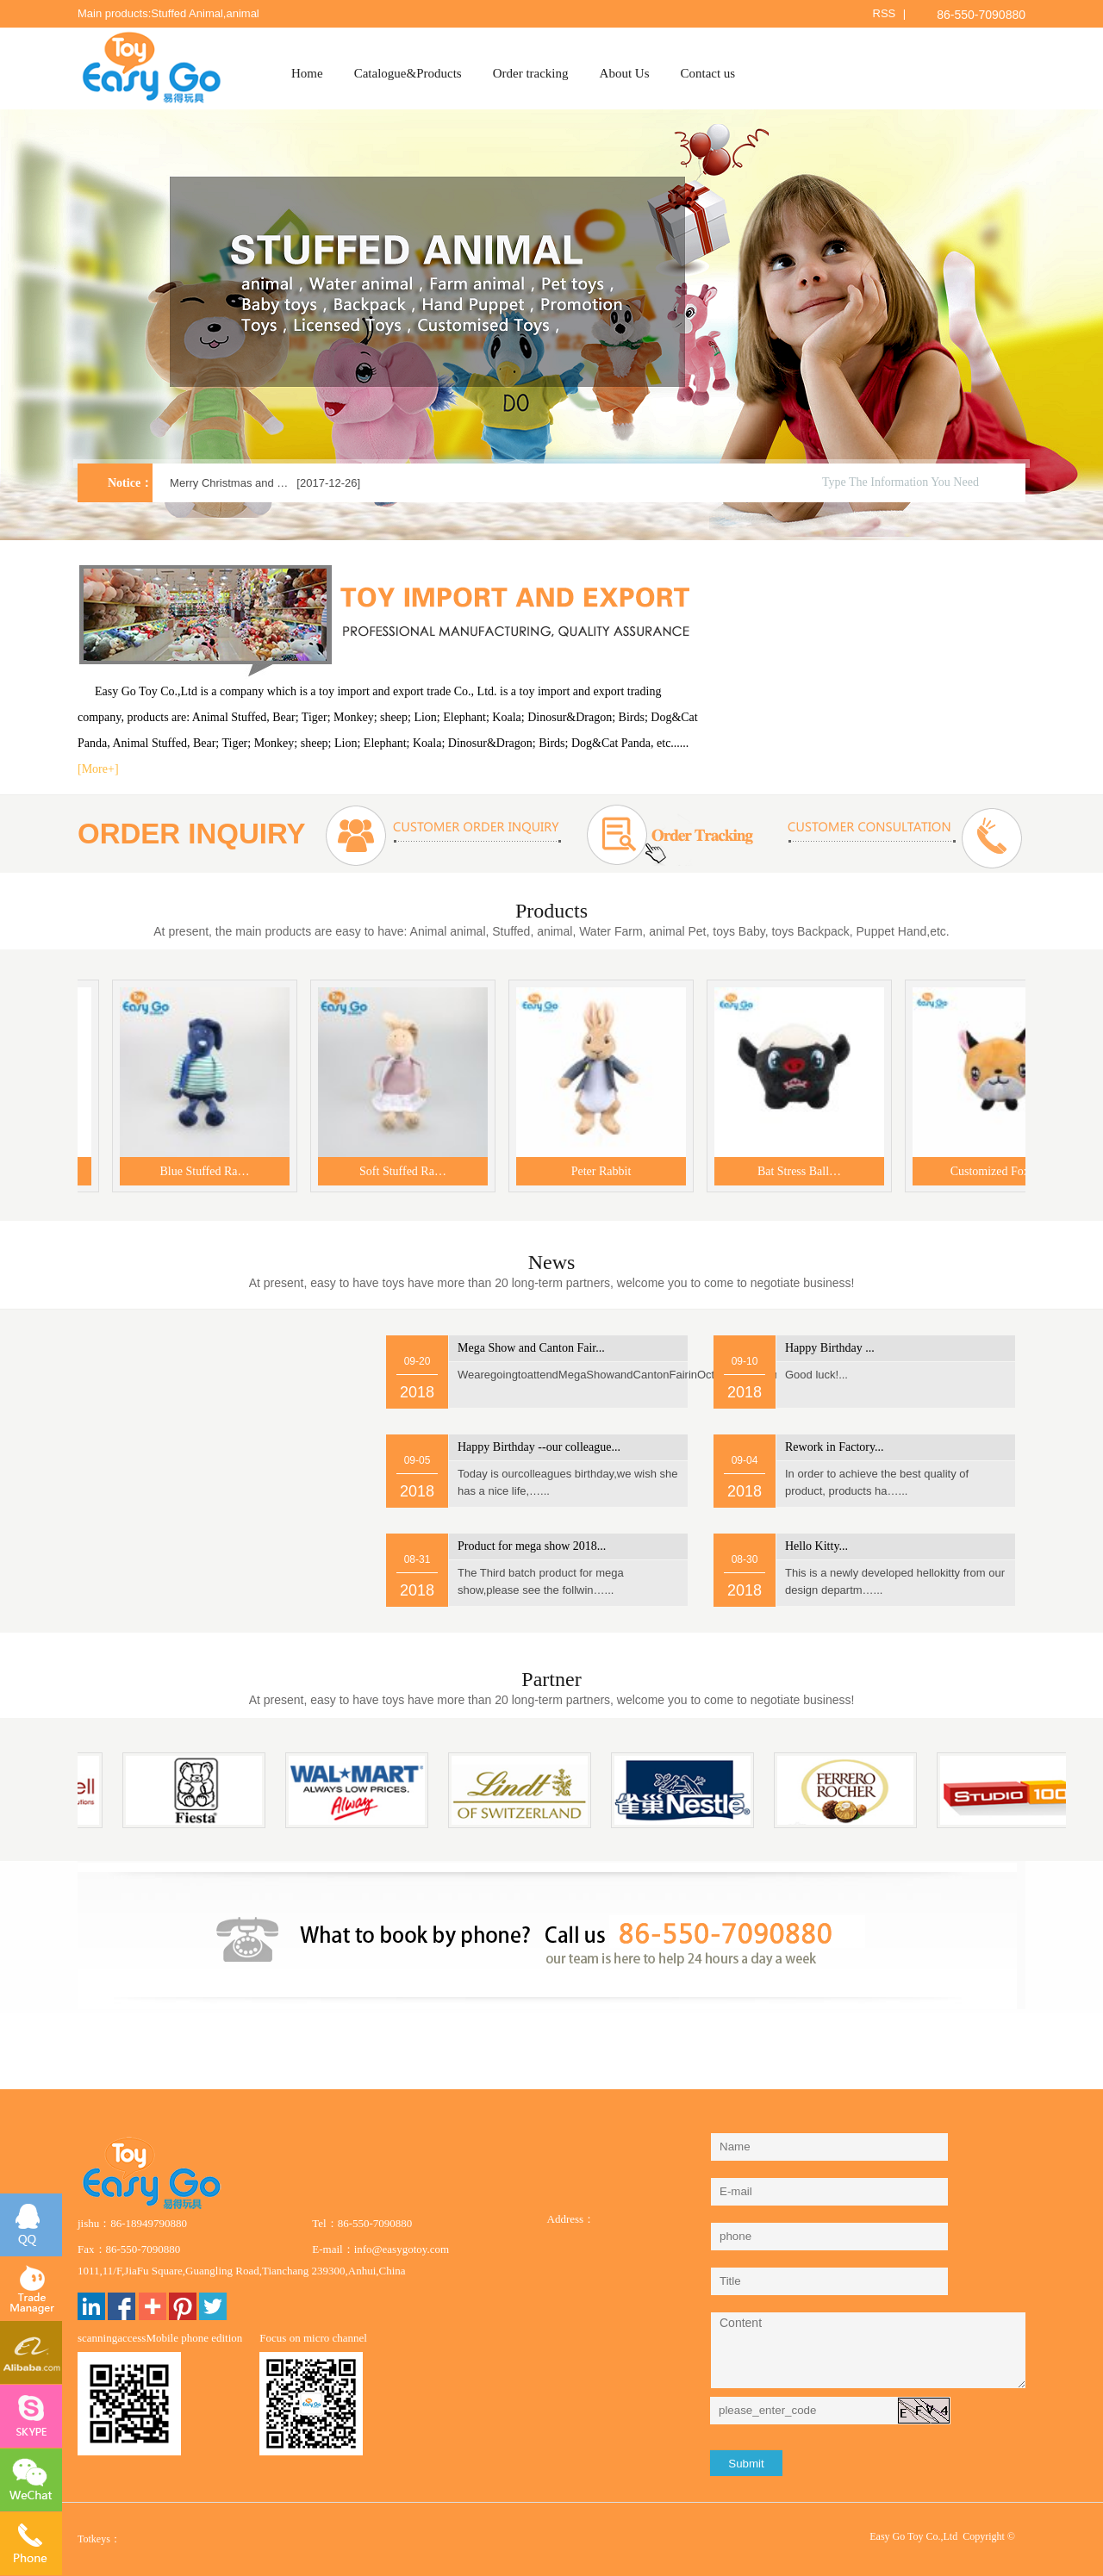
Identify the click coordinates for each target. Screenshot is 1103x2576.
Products (551, 910)
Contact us (707, 73)
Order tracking (531, 73)
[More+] (98, 768)
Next (1053, 328)
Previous (50, 328)
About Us (625, 73)
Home (307, 73)
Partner (551, 1679)
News (552, 1262)
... (531, 1347)
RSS (884, 13)
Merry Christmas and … (229, 482)
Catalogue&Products (408, 73)
